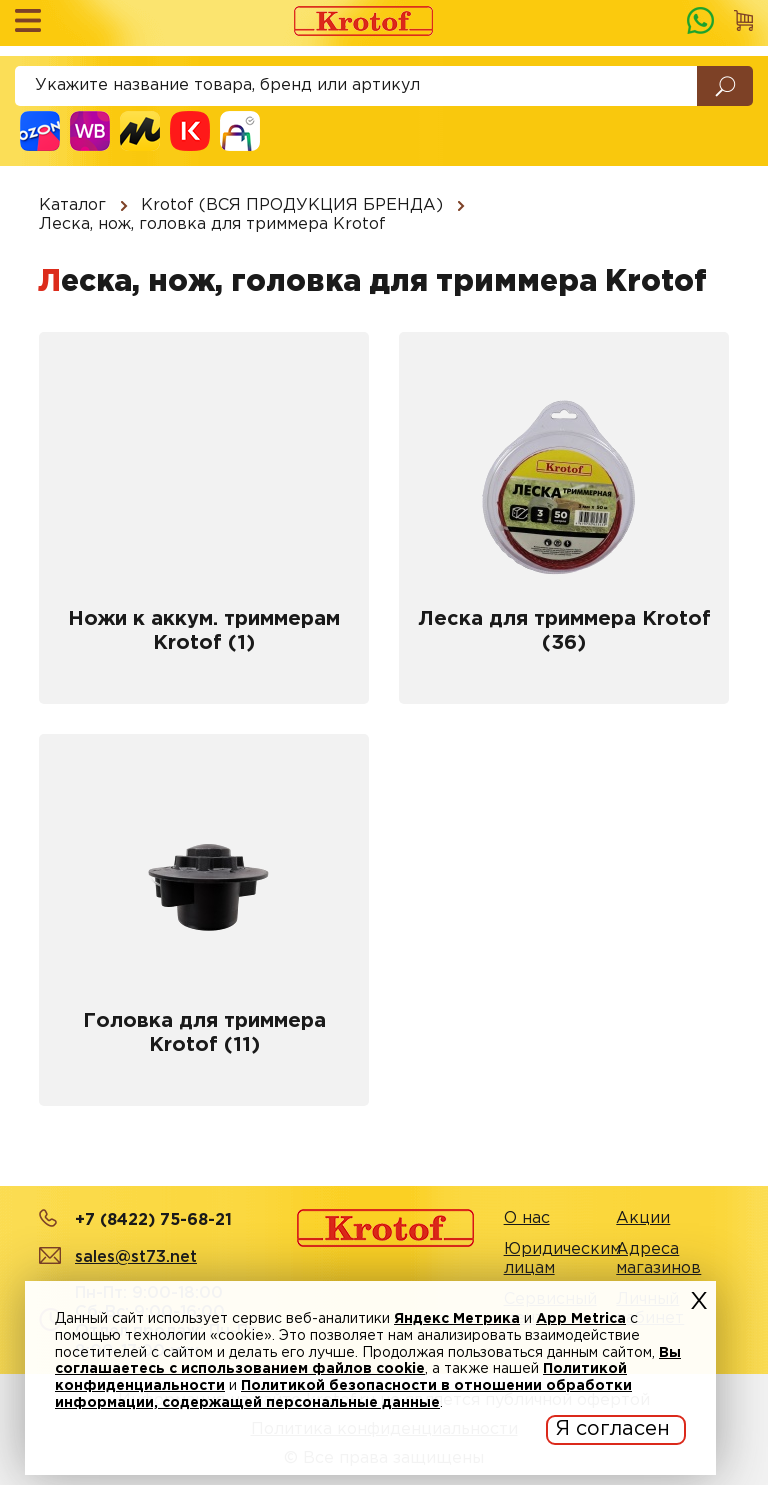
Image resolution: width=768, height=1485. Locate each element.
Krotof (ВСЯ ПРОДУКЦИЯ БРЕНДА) (292, 205)
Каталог (72, 205)
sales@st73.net (136, 1257)
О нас (527, 1218)
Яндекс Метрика (457, 1319)
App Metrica (581, 1319)
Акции (643, 1218)
